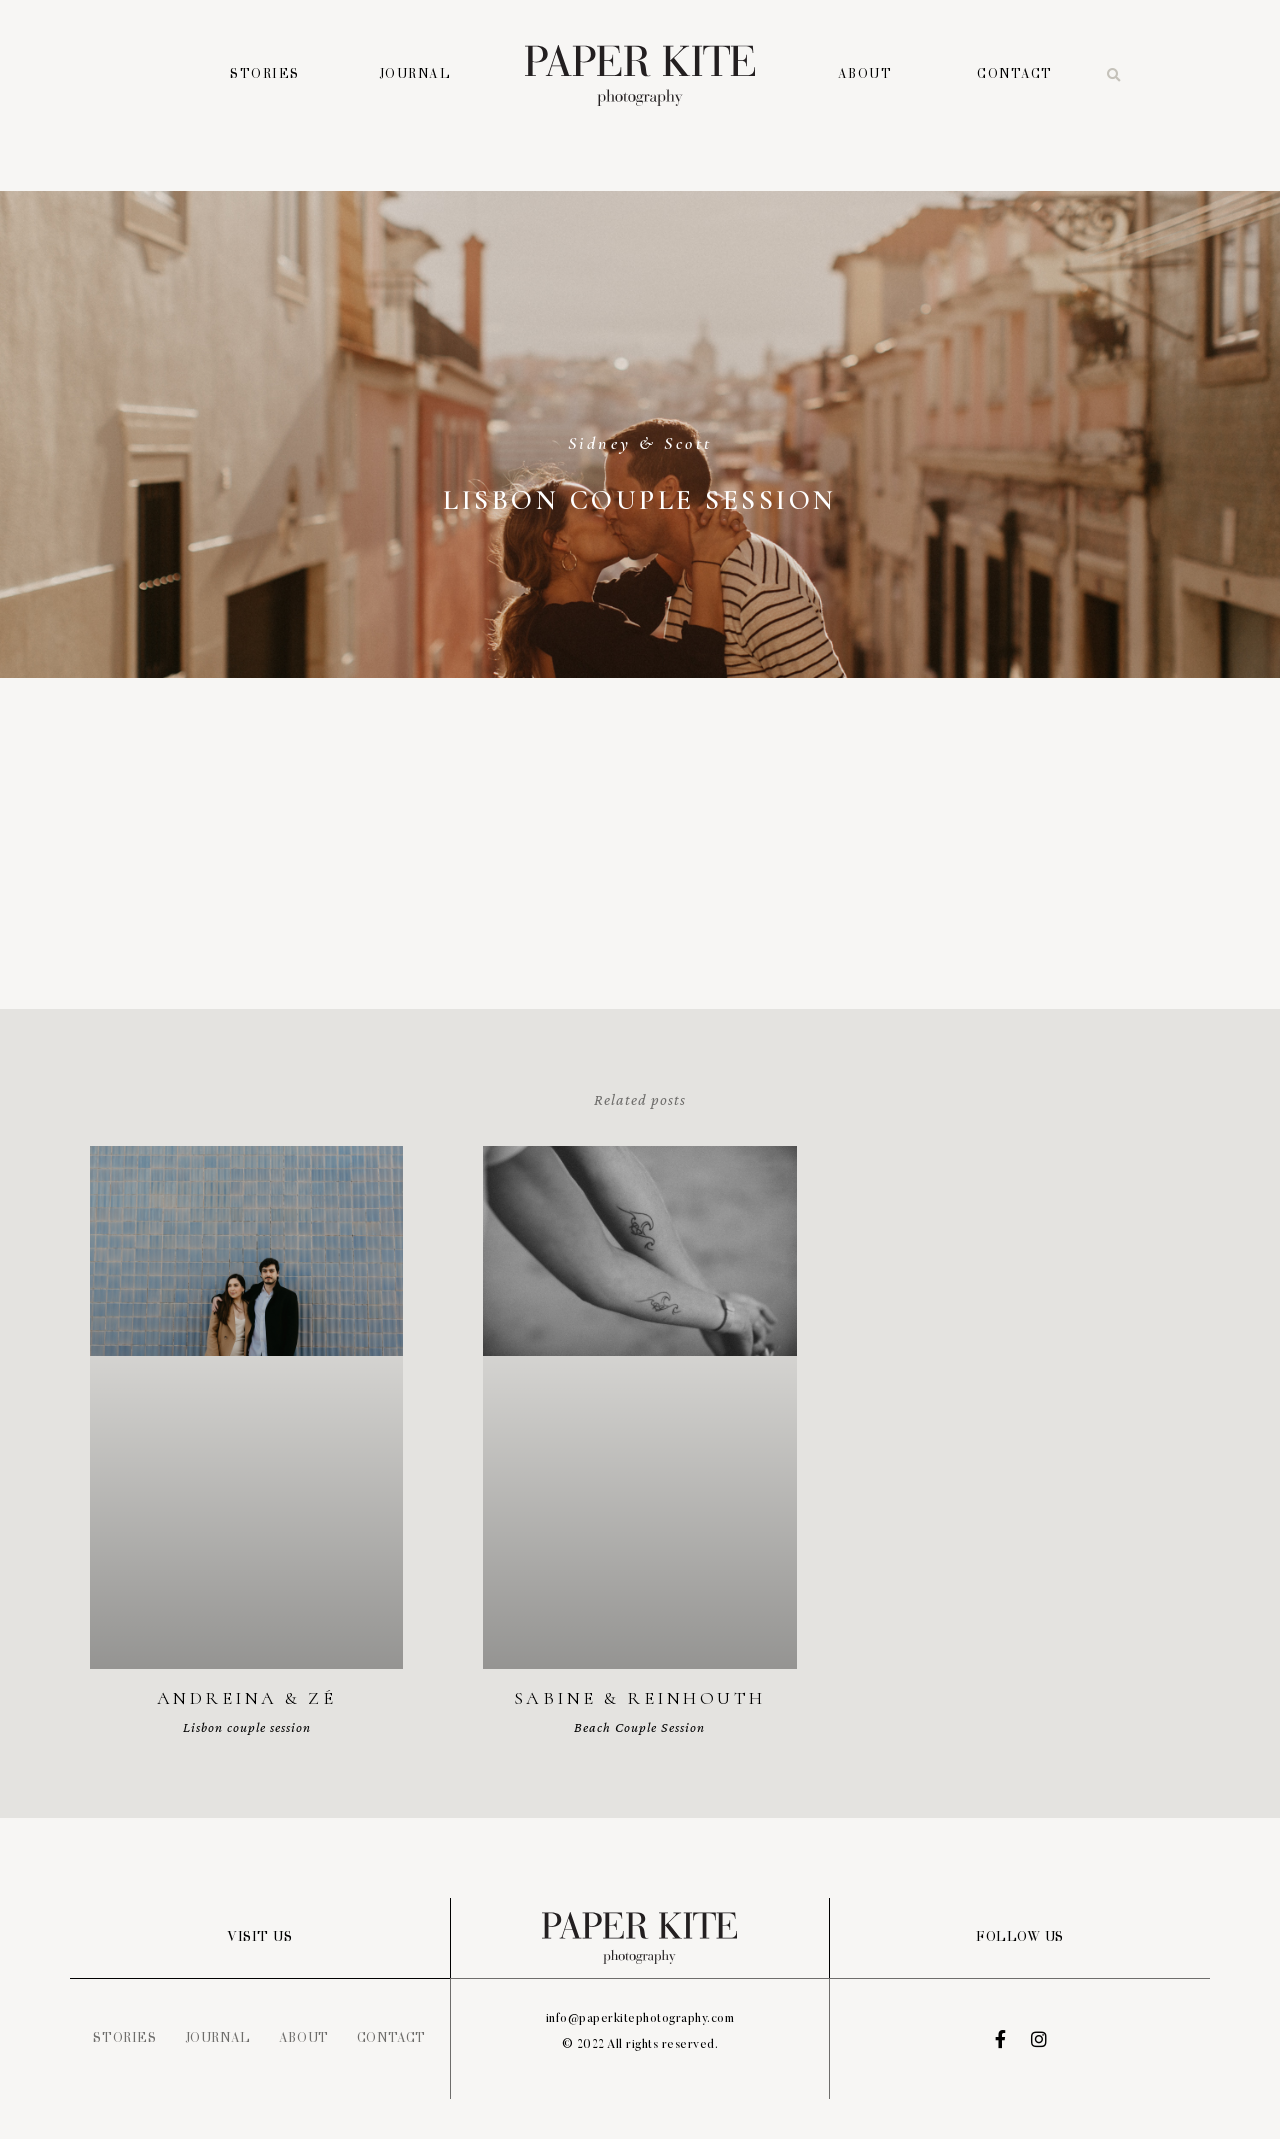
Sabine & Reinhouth (640, 1698)
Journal (415, 75)
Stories (265, 75)
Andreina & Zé (247, 1698)
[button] (1114, 76)
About (865, 75)
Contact (1015, 75)
